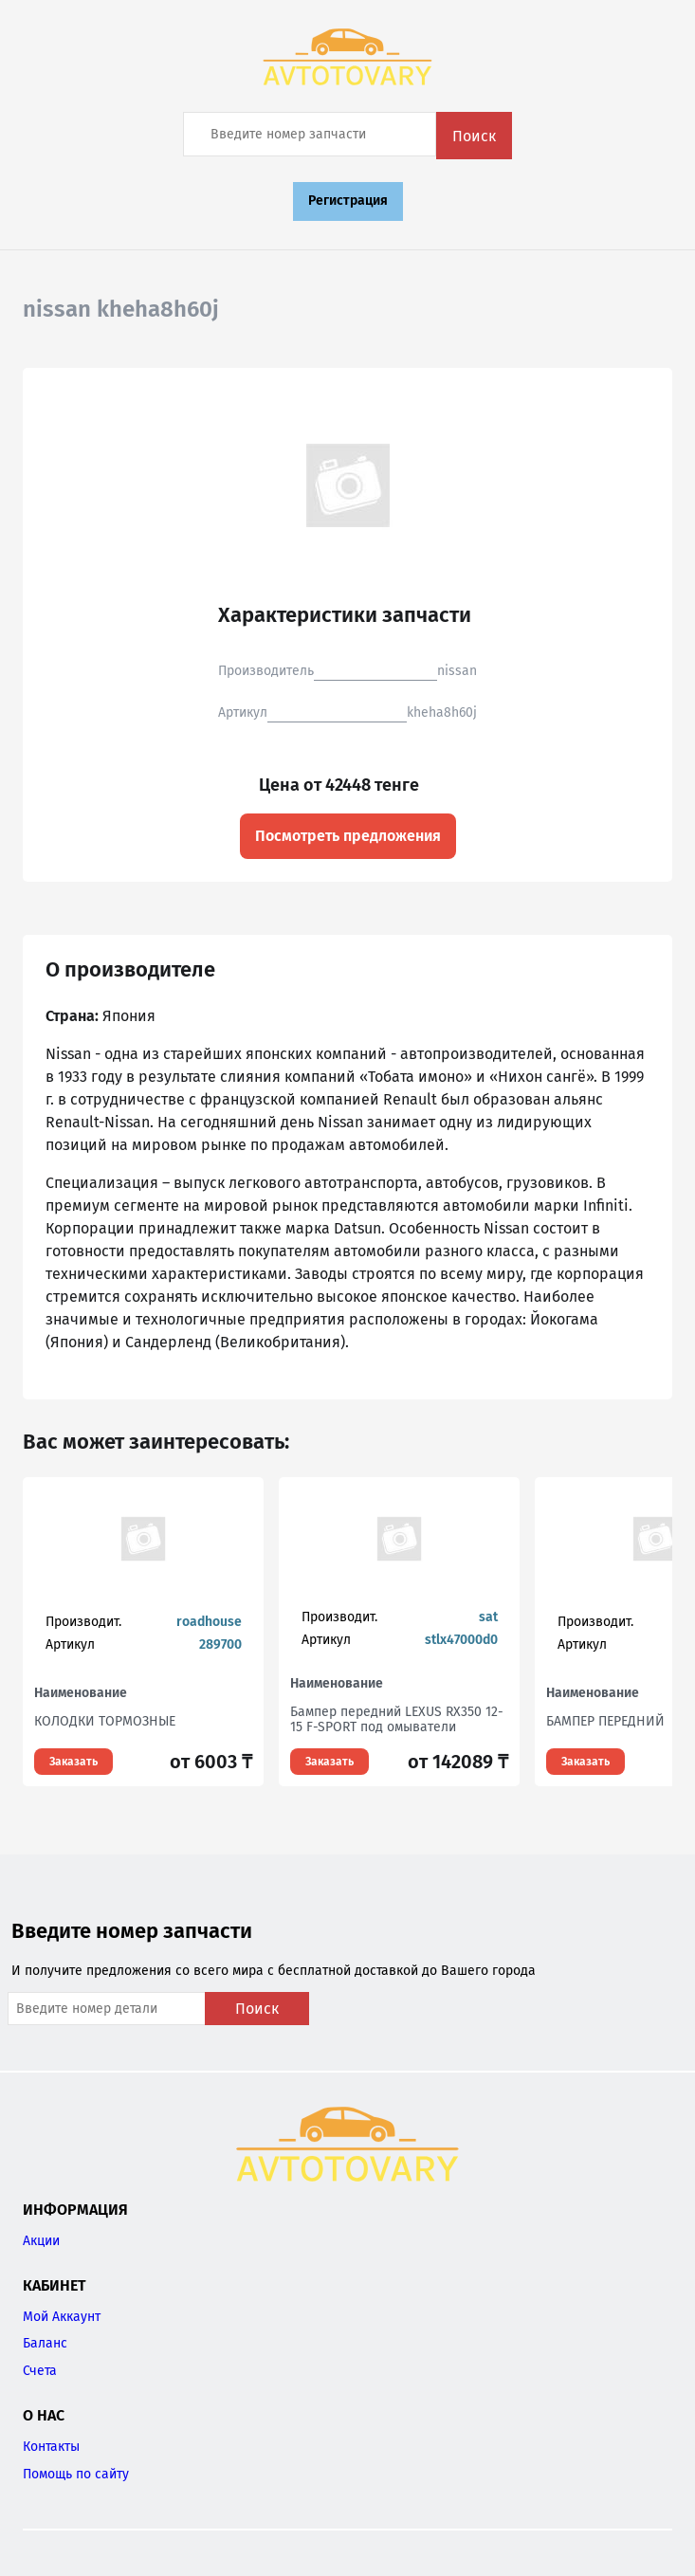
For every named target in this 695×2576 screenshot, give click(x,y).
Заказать (73, 1761)
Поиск (474, 136)
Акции (41, 2241)
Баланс (45, 2343)
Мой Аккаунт (62, 2317)
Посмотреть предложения (348, 836)
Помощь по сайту (76, 2474)
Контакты (51, 2447)
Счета (40, 2371)
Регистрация (348, 200)
